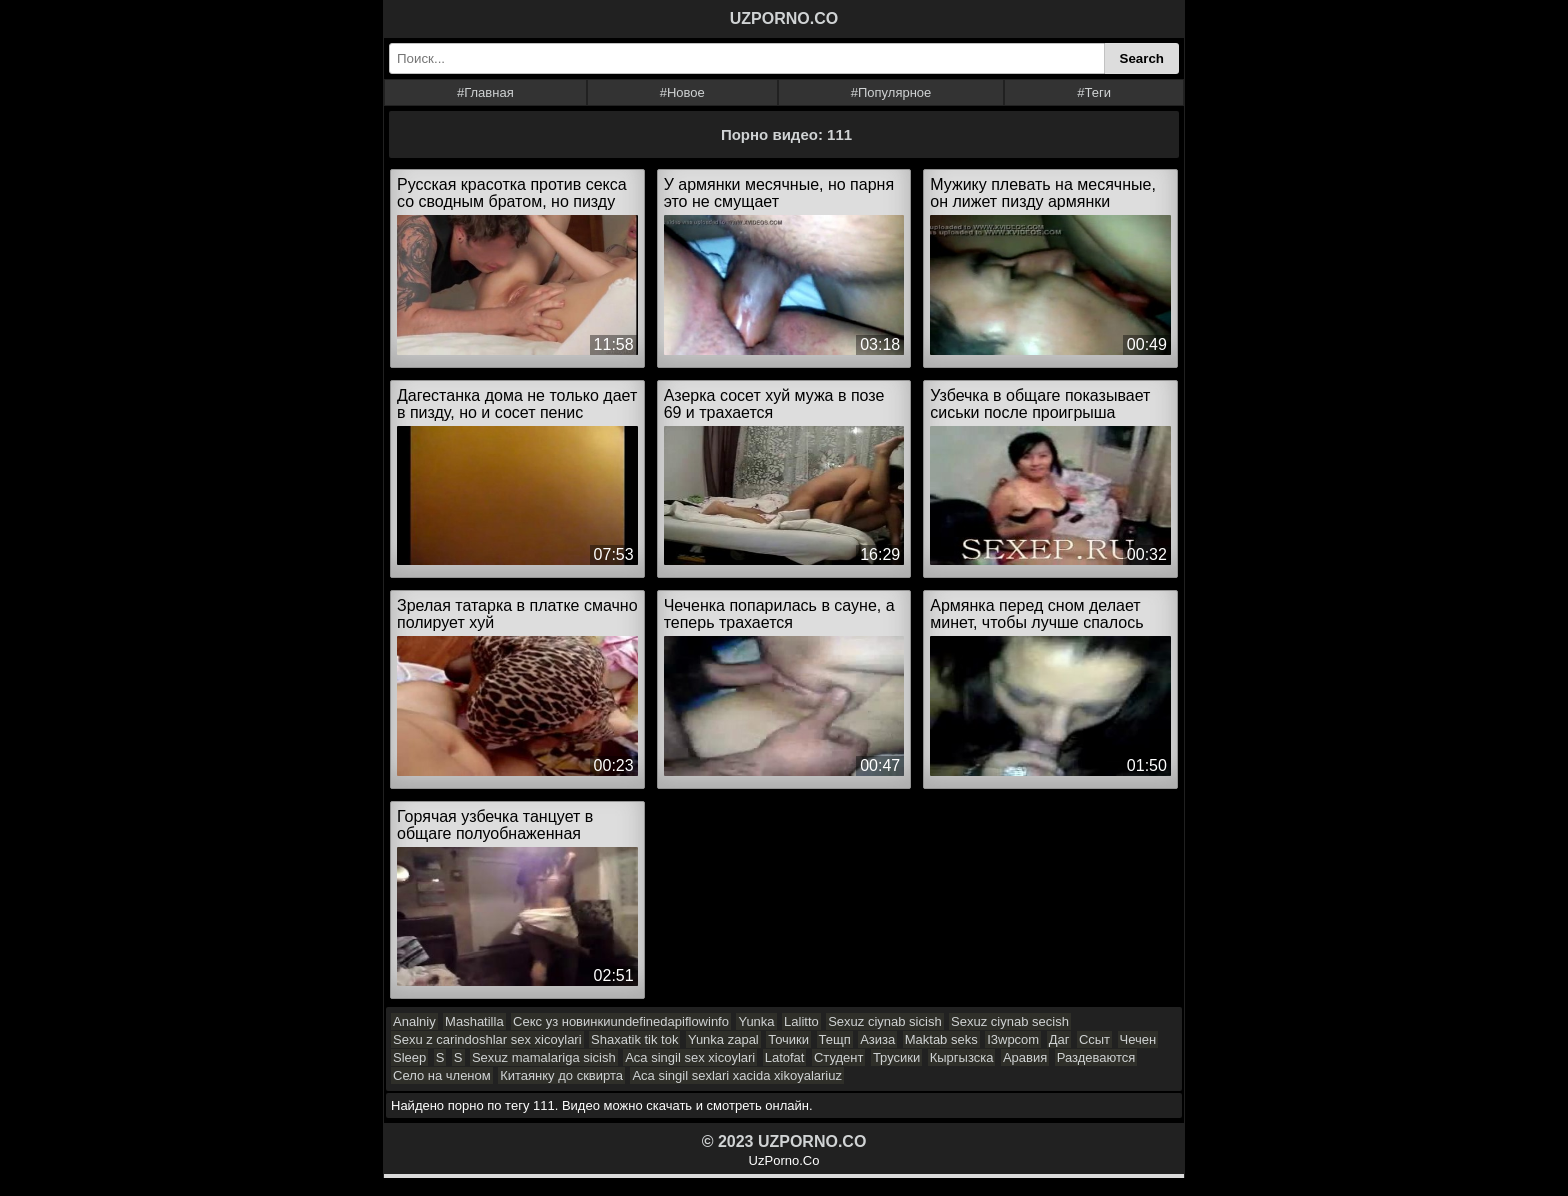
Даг (1059, 1039)
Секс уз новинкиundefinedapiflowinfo (621, 1021)
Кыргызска (962, 1057)
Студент (839, 1057)
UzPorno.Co (784, 1160)
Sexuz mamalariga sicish (544, 1057)
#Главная (485, 92)
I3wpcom (1013, 1039)
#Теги (1094, 92)
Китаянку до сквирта (561, 1075)
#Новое (682, 92)
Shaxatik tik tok (634, 1039)
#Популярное (891, 92)
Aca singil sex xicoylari (690, 1057)
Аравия (1025, 1057)
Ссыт (1094, 1039)
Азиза (877, 1039)
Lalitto (801, 1021)
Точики (788, 1039)
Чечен (1138, 1039)
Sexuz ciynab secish (1010, 1021)
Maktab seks (941, 1039)
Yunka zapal (723, 1039)
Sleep (409, 1057)
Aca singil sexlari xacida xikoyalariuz (737, 1075)
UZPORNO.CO (784, 18)
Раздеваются (1096, 1057)
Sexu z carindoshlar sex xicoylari (487, 1039)
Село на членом (442, 1075)
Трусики (896, 1057)
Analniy (414, 1021)
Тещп (835, 1039)
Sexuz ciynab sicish (884, 1021)
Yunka (756, 1021)
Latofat (785, 1057)
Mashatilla (474, 1021)
